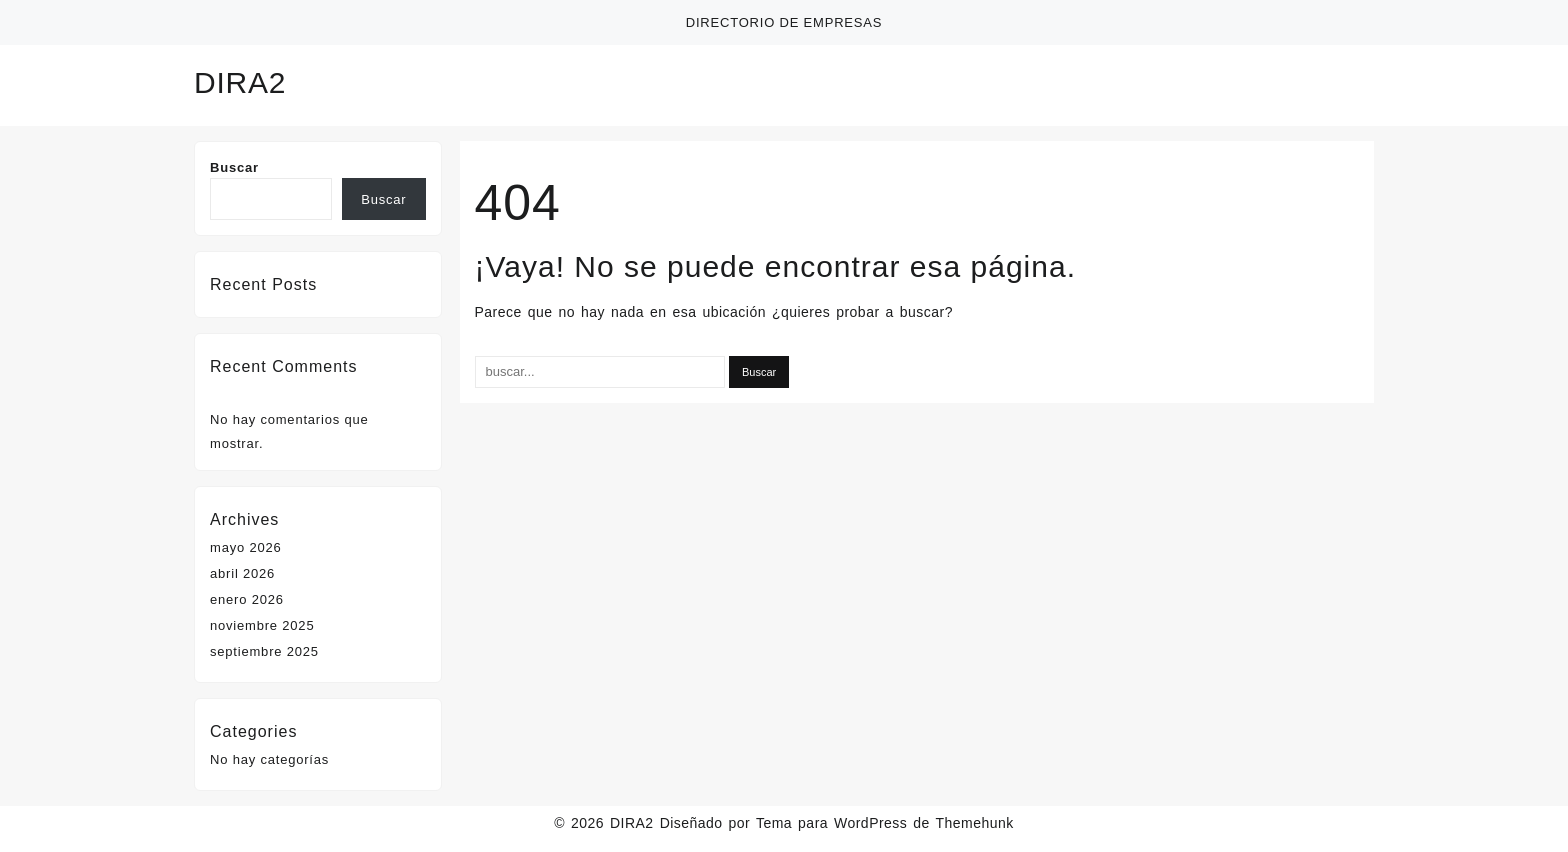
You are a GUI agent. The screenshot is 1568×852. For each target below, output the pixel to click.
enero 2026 (247, 599)
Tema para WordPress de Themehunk (885, 823)
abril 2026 (242, 573)
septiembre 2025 (264, 651)
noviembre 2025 (262, 625)
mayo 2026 (246, 547)
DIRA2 (240, 82)
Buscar (234, 167)
